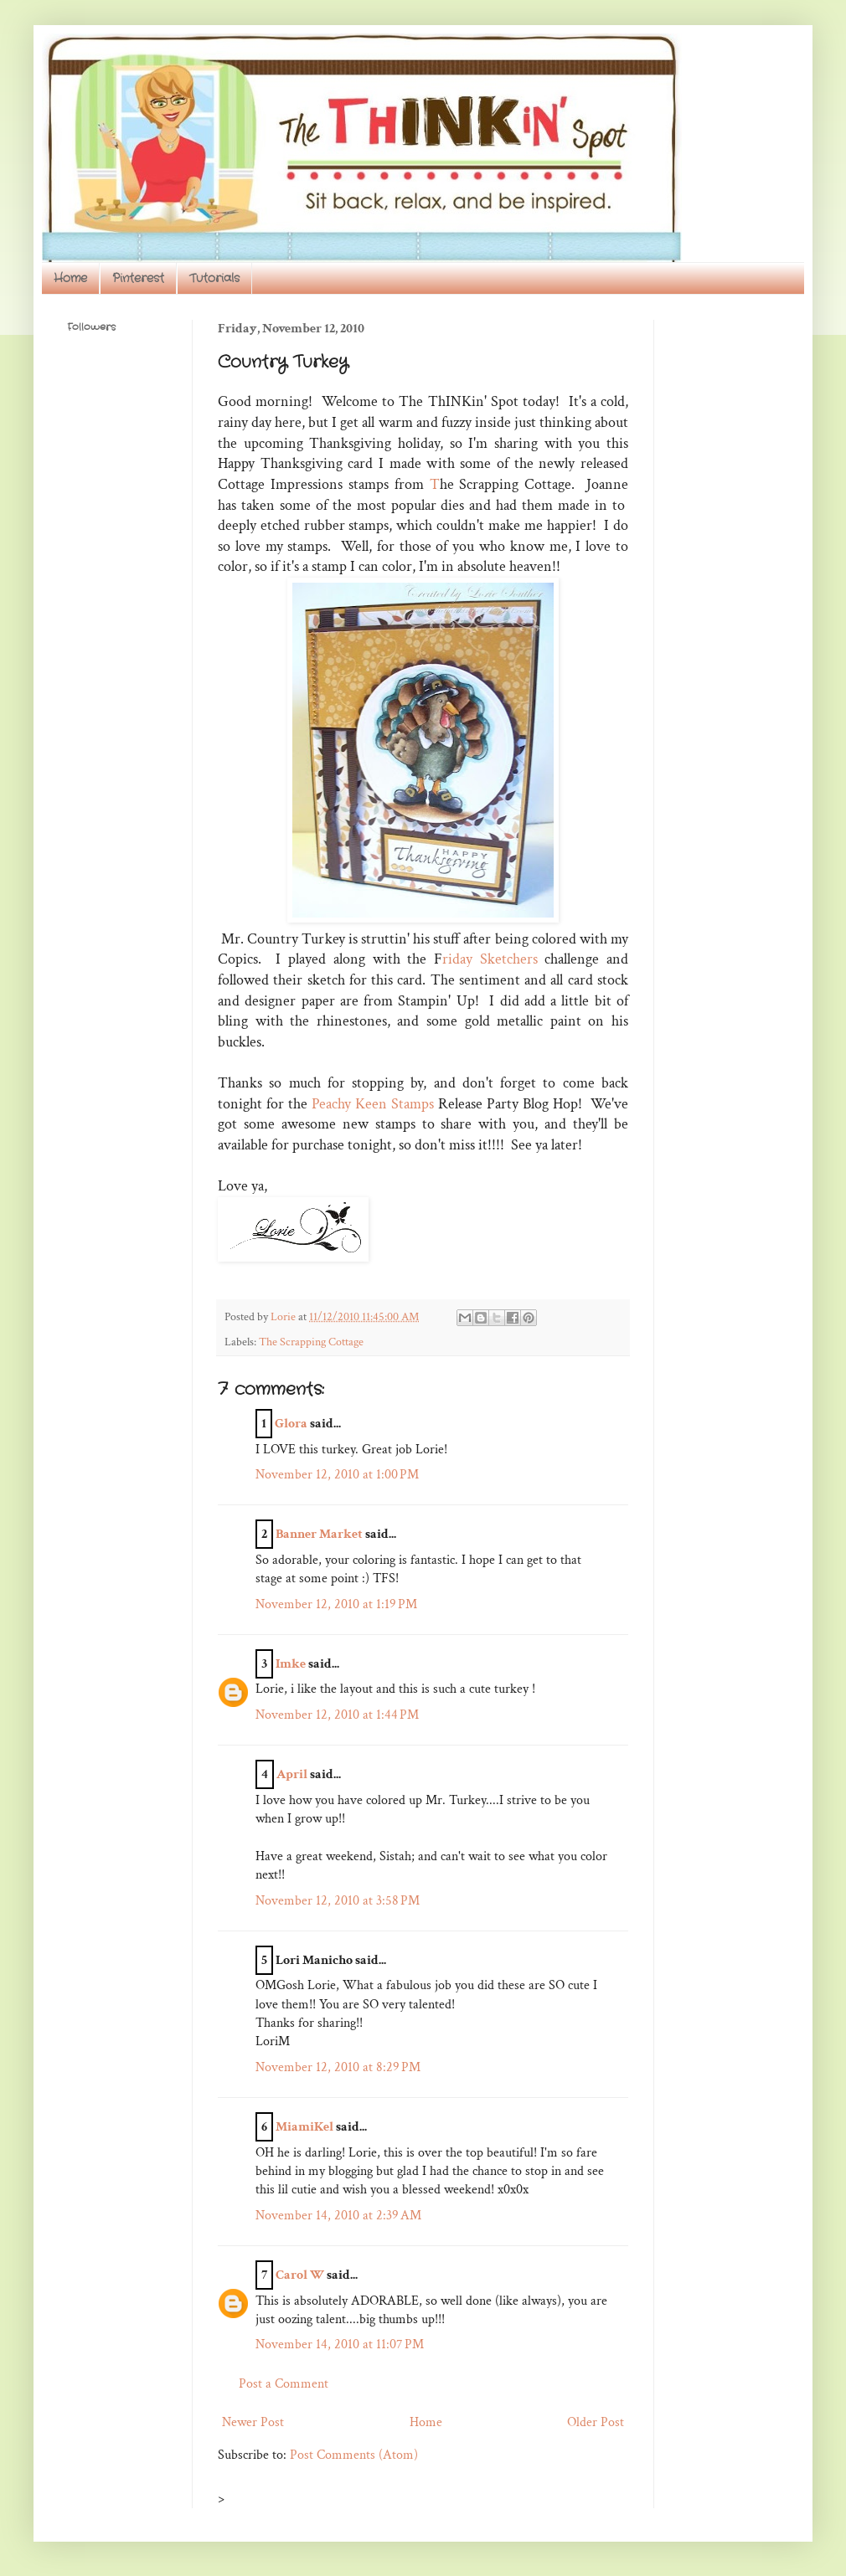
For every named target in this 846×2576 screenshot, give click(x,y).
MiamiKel (304, 2127)
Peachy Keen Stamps (373, 1103)
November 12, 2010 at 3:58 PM (337, 1901)
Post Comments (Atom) (354, 2455)
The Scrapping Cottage (311, 1342)
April (291, 1774)
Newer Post (253, 2422)
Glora (291, 1423)
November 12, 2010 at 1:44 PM (337, 1715)
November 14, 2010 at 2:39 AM (338, 2215)
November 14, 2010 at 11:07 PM (339, 2344)
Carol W (300, 2275)
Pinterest (138, 278)
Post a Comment (283, 2384)
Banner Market (319, 1534)
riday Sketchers (490, 959)
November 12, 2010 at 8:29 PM (337, 2067)
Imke (291, 1664)
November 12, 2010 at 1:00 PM (337, 1474)
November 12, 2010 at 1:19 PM (336, 1604)
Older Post (595, 2422)
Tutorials (214, 278)
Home (70, 278)
